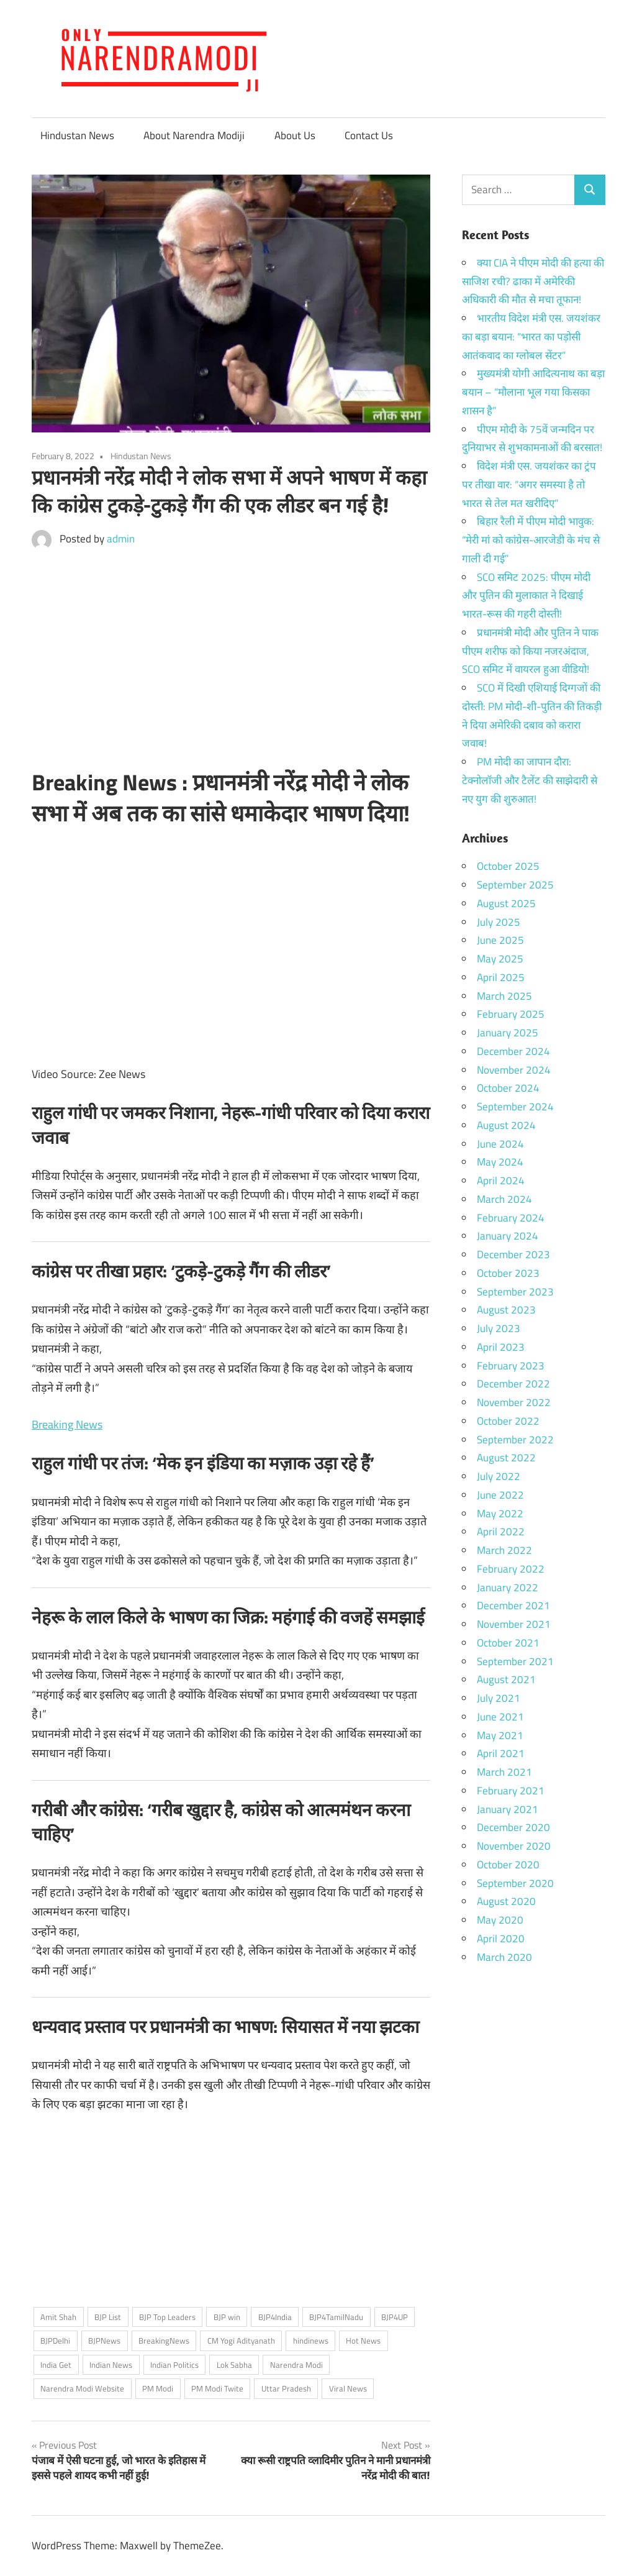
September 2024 (515, 1106)
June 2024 (500, 1144)
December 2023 (513, 1254)
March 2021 (504, 1772)
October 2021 (508, 1643)
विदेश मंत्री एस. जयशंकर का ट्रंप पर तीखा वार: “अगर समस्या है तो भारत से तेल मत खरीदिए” (529, 484)
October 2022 (508, 1421)
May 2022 (500, 1513)
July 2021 (498, 1698)
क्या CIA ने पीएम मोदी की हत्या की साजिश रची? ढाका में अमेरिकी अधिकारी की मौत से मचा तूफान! (533, 281)
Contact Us (369, 135)
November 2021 (514, 1624)
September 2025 (515, 885)
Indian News (110, 2365)
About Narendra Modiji (194, 135)
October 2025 (508, 866)
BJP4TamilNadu (336, 2317)
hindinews (310, 2340)
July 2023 (498, 1328)
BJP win (227, 2317)
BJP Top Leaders (167, 2317)
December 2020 (513, 1827)
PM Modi (157, 2388)
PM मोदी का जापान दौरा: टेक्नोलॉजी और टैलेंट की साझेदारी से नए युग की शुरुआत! (529, 780)
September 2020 (515, 1883)
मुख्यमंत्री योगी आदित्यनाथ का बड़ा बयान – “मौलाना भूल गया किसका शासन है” (533, 392)
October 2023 (508, 1273)
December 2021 (513, 1605)
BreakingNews (163, 2340)
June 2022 (500, 1495)
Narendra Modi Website (82, 2388)
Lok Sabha (234, 2365)
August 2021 (506, 1679)
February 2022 (510, 1569)
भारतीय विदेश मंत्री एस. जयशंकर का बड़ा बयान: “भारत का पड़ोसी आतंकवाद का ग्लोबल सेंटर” (531, 336)
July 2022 (498, 1476)
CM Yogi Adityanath (241, 2340)
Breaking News (67, 1424)
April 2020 (501, 1938)
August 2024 (506, 1125)
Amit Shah (58, 2317)
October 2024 (508, 1088)
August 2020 (506, 1901)
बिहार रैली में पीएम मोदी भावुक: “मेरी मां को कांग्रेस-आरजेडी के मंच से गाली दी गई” (531, 540)
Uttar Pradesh (286, 2388)
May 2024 (500, 1162)
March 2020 (504, 1957)
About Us (294, 135)
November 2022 (514, 1402)
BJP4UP (394, 2317)
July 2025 (498, 922)
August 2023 (506, 1310)
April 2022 (501, 1531)
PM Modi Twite (217, 2388)
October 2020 (508, 1865)
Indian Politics (174, 2365)
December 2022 (513, 1384)
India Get (55, 2365)
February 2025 (510, 1014)
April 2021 (501, 1753)
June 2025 (500, 940)
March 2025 (504, 996)
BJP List (107, 2317)
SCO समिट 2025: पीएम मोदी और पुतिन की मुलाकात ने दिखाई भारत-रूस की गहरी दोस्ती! (526, 596)
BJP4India (275, 2317)
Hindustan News (77, 135)
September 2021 (515, 1661)
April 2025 (501, 977)
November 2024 (514, 1070)
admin (121, 539)
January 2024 (507, 1236)
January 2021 (507, 1809)
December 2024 (513, 1051)
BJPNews (104, 2340)
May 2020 (500, 1920)
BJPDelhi (55, 2340)
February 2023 (510, 1366)
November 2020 (514, 1846)
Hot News (363, 2340)
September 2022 (515, 1440)
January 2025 (507, 1033)
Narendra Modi (296, 2365)
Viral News (348, 2388)
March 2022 (504, 1550)
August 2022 (506, 1458)
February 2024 (510, 1218)
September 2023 (515, 1292)
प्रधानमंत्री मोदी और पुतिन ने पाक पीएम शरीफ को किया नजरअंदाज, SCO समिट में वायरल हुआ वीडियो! (530, 651)
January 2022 (507, 1587)
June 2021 (500, 1717)
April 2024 (501, 1180)
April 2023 (501, 1347)
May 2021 (500, 1735)
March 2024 (504, 1199)
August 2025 (506, 903)
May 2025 (500, 959)
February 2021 (510, 1791)
